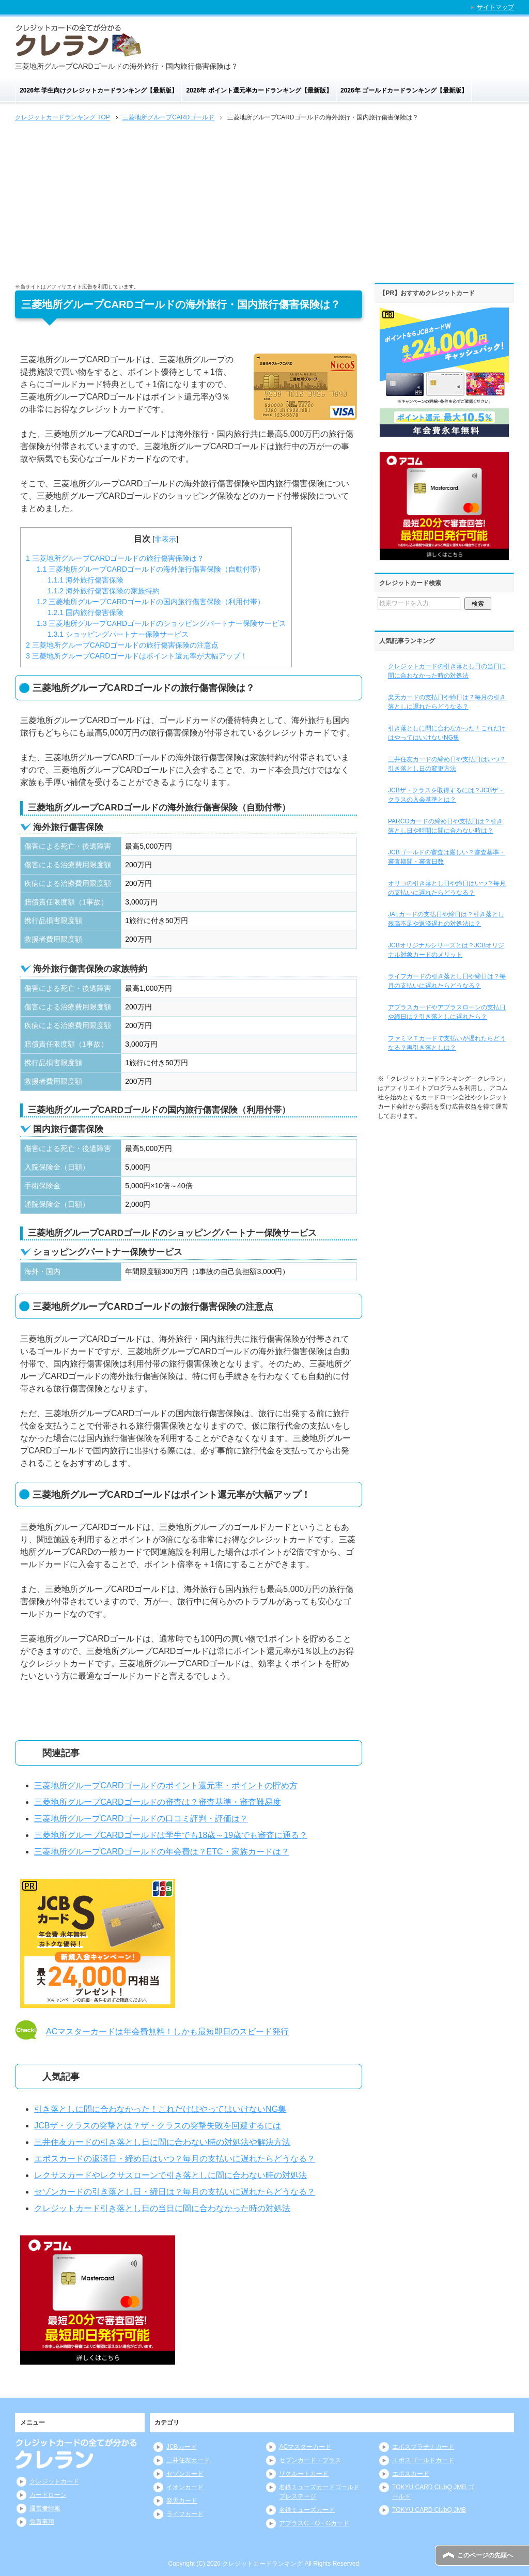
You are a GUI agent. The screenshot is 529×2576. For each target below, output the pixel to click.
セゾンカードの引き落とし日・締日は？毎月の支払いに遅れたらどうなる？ (174, 2191)
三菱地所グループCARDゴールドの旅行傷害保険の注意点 (122, 645)
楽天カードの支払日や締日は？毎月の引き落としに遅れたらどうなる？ (447, 702)
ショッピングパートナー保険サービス (118, 634)
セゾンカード (185, 2473)
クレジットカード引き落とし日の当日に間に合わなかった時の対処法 (162, 2208)
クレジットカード (54, 2481)
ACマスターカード (305, 2446)
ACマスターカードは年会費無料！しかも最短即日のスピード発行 (167, 2031)
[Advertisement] (264, 201)
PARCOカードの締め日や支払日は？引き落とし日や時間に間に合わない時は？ (445, 826)
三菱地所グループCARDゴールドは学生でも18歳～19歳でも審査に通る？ (170, 1835)
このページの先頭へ (485, 2555)
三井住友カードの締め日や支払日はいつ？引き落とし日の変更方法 (447, 764)
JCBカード (181, 2446)
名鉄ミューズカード (307, 2509)
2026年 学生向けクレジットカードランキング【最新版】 (99, 90)
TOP (62, 117)
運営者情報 (44, 2508)
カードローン (48, 2494)
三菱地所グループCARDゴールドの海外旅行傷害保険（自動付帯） (150, 569)
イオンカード (185, 2487)
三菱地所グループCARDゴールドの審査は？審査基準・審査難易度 (157, 1802)
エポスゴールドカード (423, 2460)
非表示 (165, 539)
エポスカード (410, 2473)
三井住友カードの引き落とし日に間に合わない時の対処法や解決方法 (162, 2142)
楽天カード (181, 2500)
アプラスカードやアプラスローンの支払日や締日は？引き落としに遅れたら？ (447, 1012)
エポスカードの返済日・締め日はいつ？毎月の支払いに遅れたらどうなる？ (174, 2158)
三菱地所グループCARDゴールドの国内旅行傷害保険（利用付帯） (150, 601)
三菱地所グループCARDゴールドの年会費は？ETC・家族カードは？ (161, 1851)
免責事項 (41, 2521)
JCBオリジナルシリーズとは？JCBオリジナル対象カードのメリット (446, 950)
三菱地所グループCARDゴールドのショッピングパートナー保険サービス (161, 623)
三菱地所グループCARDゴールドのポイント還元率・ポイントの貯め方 (165, 1785)
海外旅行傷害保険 (85, 580)
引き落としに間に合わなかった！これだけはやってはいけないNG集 (160, 2109)
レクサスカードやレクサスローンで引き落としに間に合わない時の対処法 (170, 2175)
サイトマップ (495, 7)
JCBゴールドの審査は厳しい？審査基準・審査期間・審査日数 (446, 857)
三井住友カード (188, 2460)
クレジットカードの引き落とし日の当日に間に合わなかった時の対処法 (447, 671)
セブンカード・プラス (310, 2460)
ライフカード (185, 2514)
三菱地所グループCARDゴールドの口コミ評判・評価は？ (140, 1818)
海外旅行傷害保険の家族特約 (104, 591)
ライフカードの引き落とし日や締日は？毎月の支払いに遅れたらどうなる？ (447, 981)
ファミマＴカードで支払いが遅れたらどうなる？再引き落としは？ (447, 1043)
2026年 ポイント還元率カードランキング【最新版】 (259, 90)
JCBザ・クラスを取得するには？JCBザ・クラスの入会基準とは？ (446, 795)
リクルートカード (304, 2473)
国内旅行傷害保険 (85, 612)
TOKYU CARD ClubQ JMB (429, 2509)
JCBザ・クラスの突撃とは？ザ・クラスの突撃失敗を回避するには (157, 2125)
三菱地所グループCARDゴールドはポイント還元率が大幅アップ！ (136, 656)
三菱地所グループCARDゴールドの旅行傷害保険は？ (115, 558)
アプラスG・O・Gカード (314, 2523)
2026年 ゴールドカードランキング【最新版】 (404, 90)
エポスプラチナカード (423, 2446)
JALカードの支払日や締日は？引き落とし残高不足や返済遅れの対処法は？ (446, 919)
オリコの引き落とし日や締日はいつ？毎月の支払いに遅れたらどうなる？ (447, 888)
